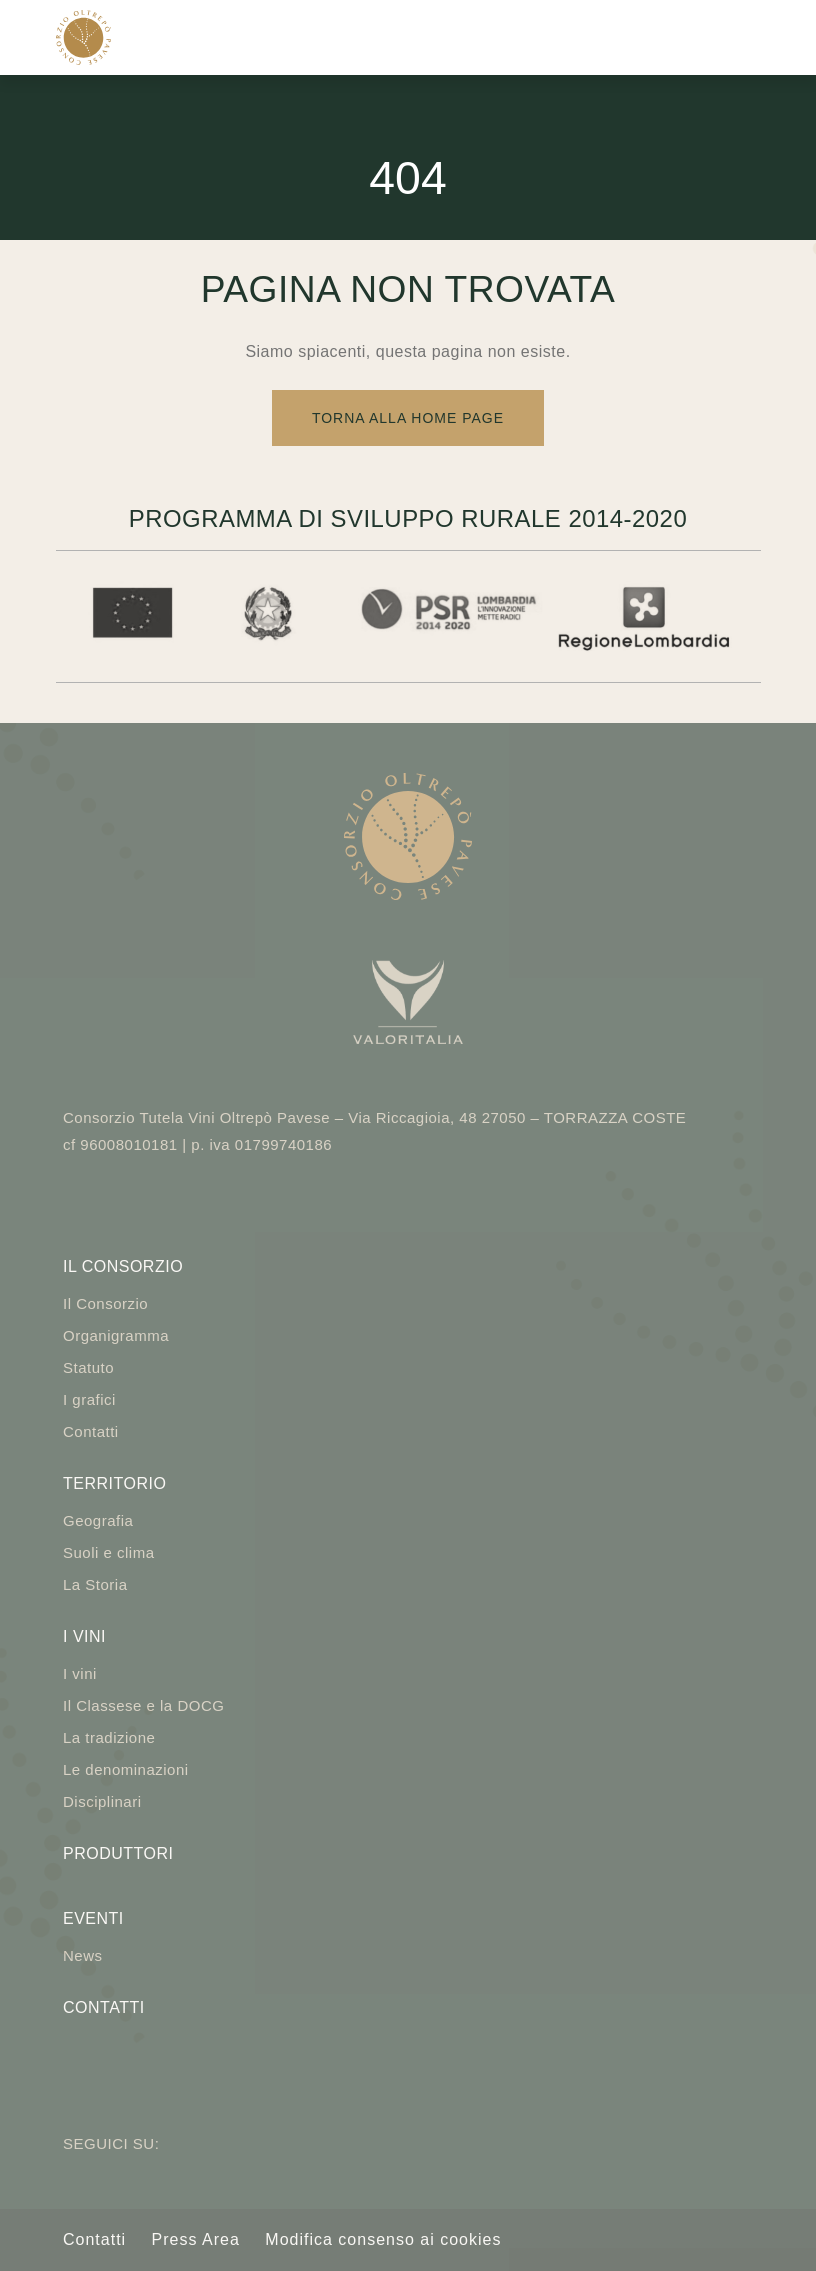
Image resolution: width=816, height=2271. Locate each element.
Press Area (196, 2239)
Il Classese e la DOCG (143, 1705)
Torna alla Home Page (408, 418)
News (83, 1955)
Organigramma (116, 1335)
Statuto (88, 1367)
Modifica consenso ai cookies (383, 2239)
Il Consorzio (123, 1266)
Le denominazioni (126, 1769)
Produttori (118, 1853)
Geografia (98, 1520)
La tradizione (109, 1737)
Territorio (114, 1483)
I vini (84, 1636)
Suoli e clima (109, 1552)
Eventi (93, 1918)
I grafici (89, 1399)
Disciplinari (102, 1801)
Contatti (91, 1431)
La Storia (95, 1584)
